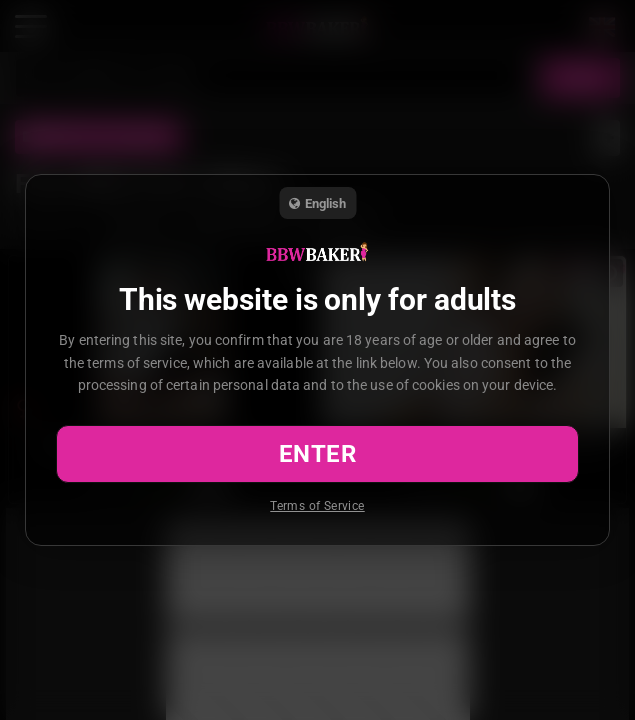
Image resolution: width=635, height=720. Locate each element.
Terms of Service (317, 506)
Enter (317, 454)
